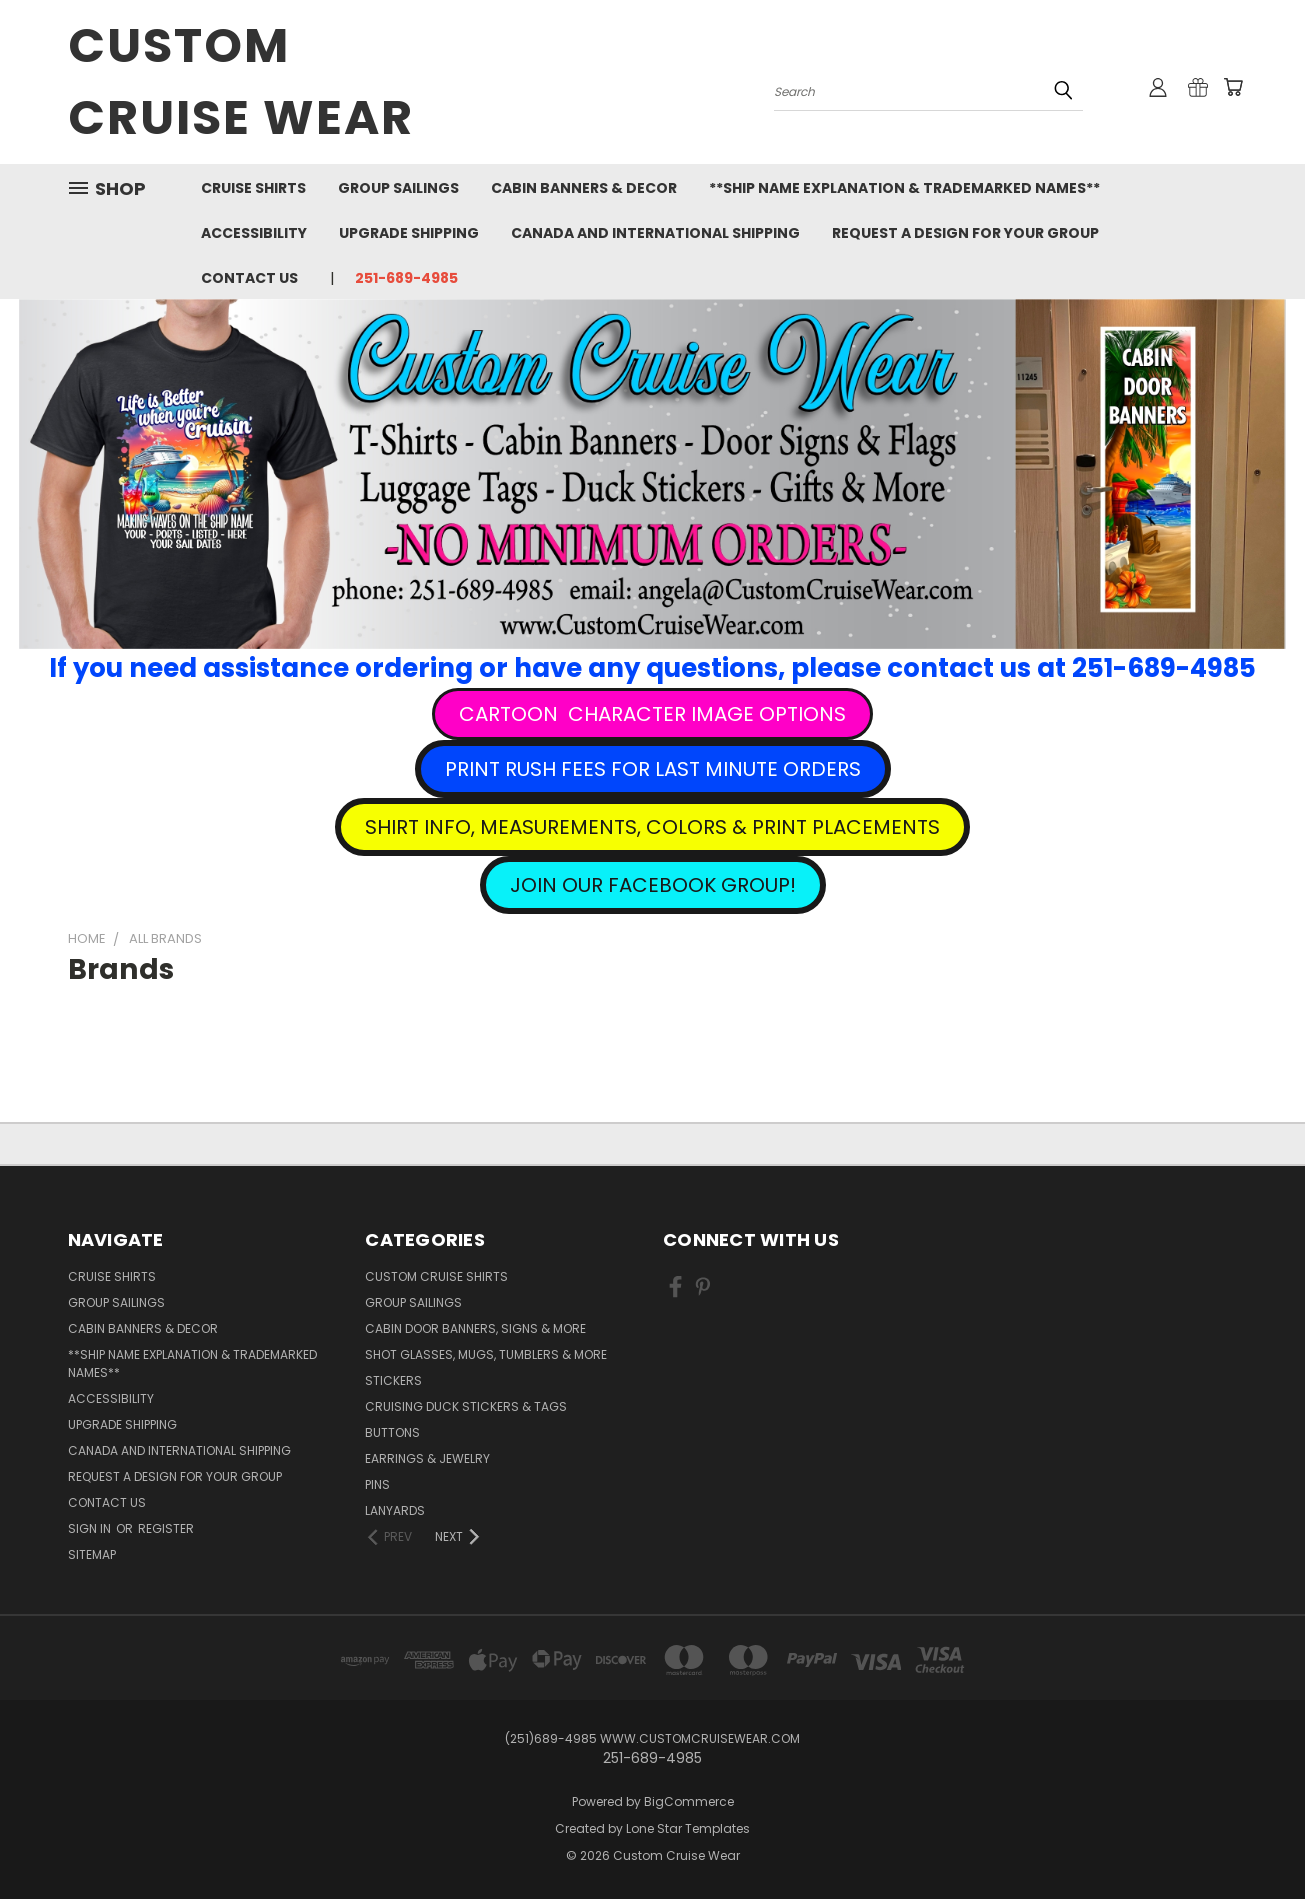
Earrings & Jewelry (427, 1458)
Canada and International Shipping (655, 233)
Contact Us (249, 278)
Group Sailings (398, 188)
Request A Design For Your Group (965, 233)
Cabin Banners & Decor (584, 188)
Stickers (393, 1380)
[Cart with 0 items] (1233, 87)
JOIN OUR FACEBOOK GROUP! (653, 885)
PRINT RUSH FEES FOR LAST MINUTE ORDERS (653, 769)
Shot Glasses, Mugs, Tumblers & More (486, 1354)
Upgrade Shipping (409, 233)
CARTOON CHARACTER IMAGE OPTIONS (652, 714)
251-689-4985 (406, 278)
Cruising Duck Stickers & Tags (466, 1406)
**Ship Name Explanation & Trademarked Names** (904, 188)
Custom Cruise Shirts (436, 1276)
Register (166, 1528)
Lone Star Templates (688, 1828)
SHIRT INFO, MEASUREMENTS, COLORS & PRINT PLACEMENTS (652, 827)
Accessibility (254, 233)
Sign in (91, 1528)
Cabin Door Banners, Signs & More (475, 1328)
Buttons (392, 1432)
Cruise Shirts (253, 188)
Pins (377, 1484)
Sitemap (92, 1554)
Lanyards (395, 1510)
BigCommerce (689, 1801)
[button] (652, 714)
